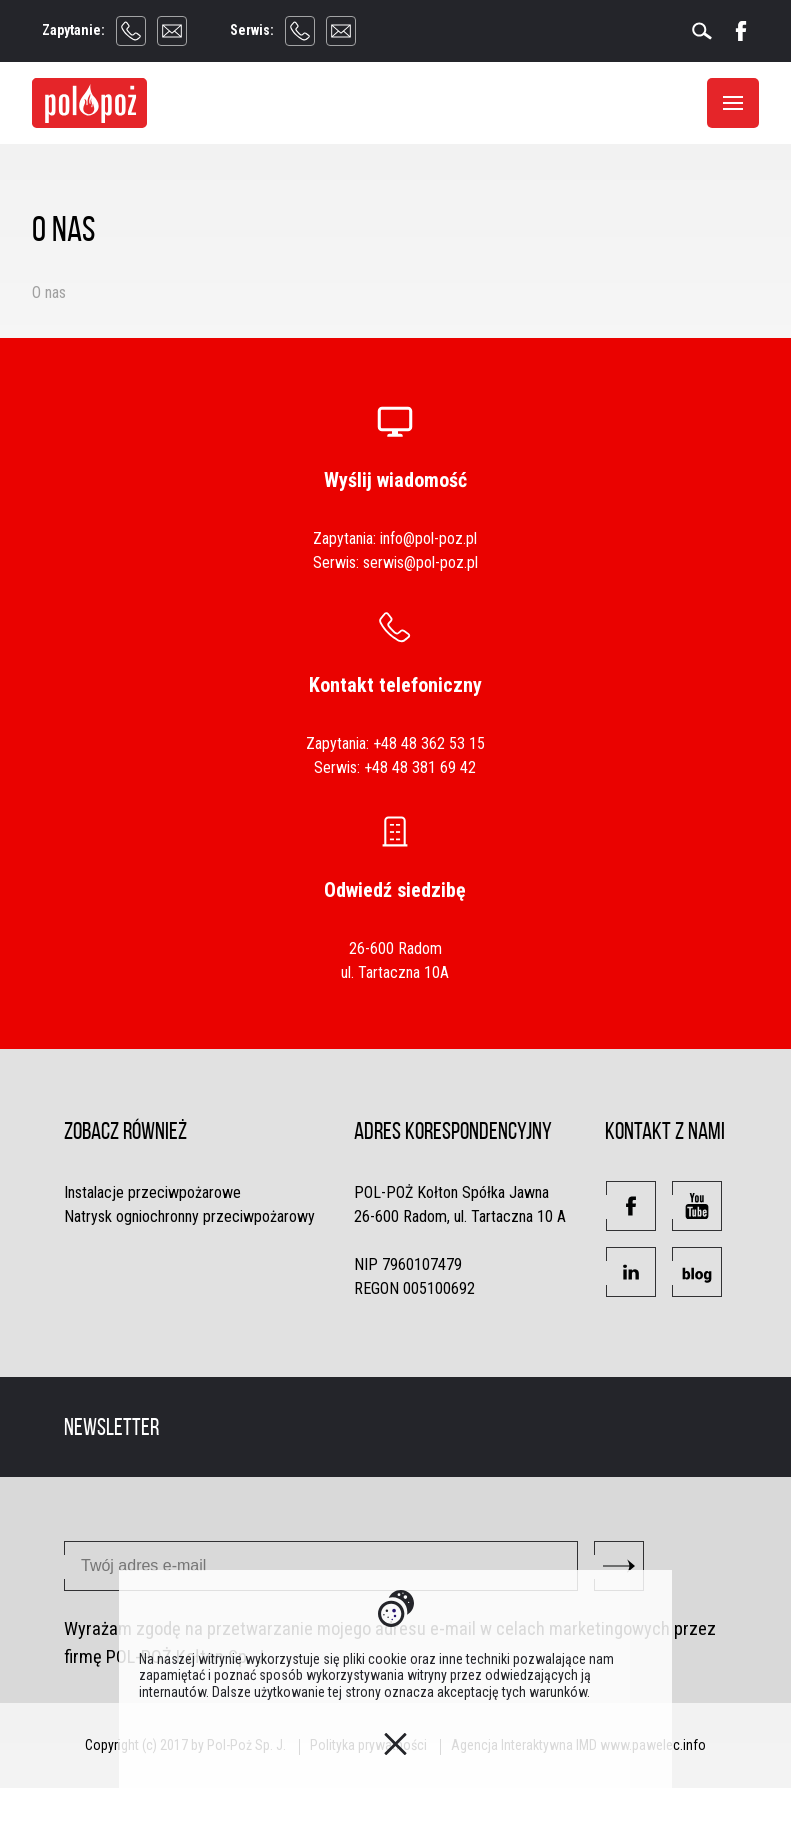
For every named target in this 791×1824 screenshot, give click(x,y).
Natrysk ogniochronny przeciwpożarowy (189, 1216)
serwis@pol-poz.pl (420, 562)
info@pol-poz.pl (428, 538)
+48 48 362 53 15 (429, 743)
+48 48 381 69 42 (420, 767)
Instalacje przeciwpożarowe (152, 1192)
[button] (631, 1206)
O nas (49, 292)
